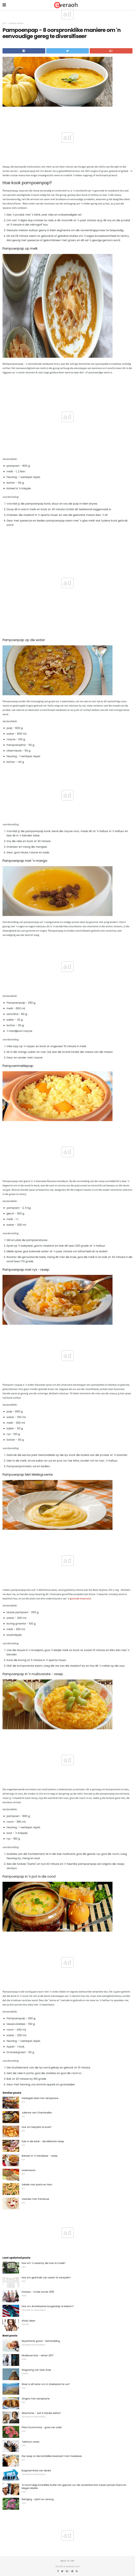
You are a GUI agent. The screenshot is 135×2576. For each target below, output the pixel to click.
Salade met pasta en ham (37, 2184)
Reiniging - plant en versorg (38, 2499)
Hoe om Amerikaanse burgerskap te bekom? (48, 2306)
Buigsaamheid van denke (36, 2470)
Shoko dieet (28, 2320)
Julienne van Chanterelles (37, 2112)
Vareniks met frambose (35, 2199)
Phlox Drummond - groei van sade (42, 2427)
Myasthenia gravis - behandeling (41, 2341)
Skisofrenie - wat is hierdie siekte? (41, 2413)
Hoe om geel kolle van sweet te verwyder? (46, 2277)
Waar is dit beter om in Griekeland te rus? (46, 2384)
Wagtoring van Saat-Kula (36, 2370)
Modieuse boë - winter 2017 (38, 2355)
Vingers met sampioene (36, 2398)
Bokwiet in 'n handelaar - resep (40, 2155)
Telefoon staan (31, 2441)
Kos (4, 23)
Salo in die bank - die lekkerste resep (43, 2141)
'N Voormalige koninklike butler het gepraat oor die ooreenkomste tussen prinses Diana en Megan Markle (74, 2486)
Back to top (67, 2561)
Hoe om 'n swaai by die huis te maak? (44, 2263)
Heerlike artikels (16, 23)
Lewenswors (29, 2170)
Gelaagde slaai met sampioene (40, 2098)
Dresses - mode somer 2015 (38, 2291)
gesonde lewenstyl (80, 1598)
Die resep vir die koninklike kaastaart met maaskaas (52, 2456)
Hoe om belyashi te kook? (37, 2127)
